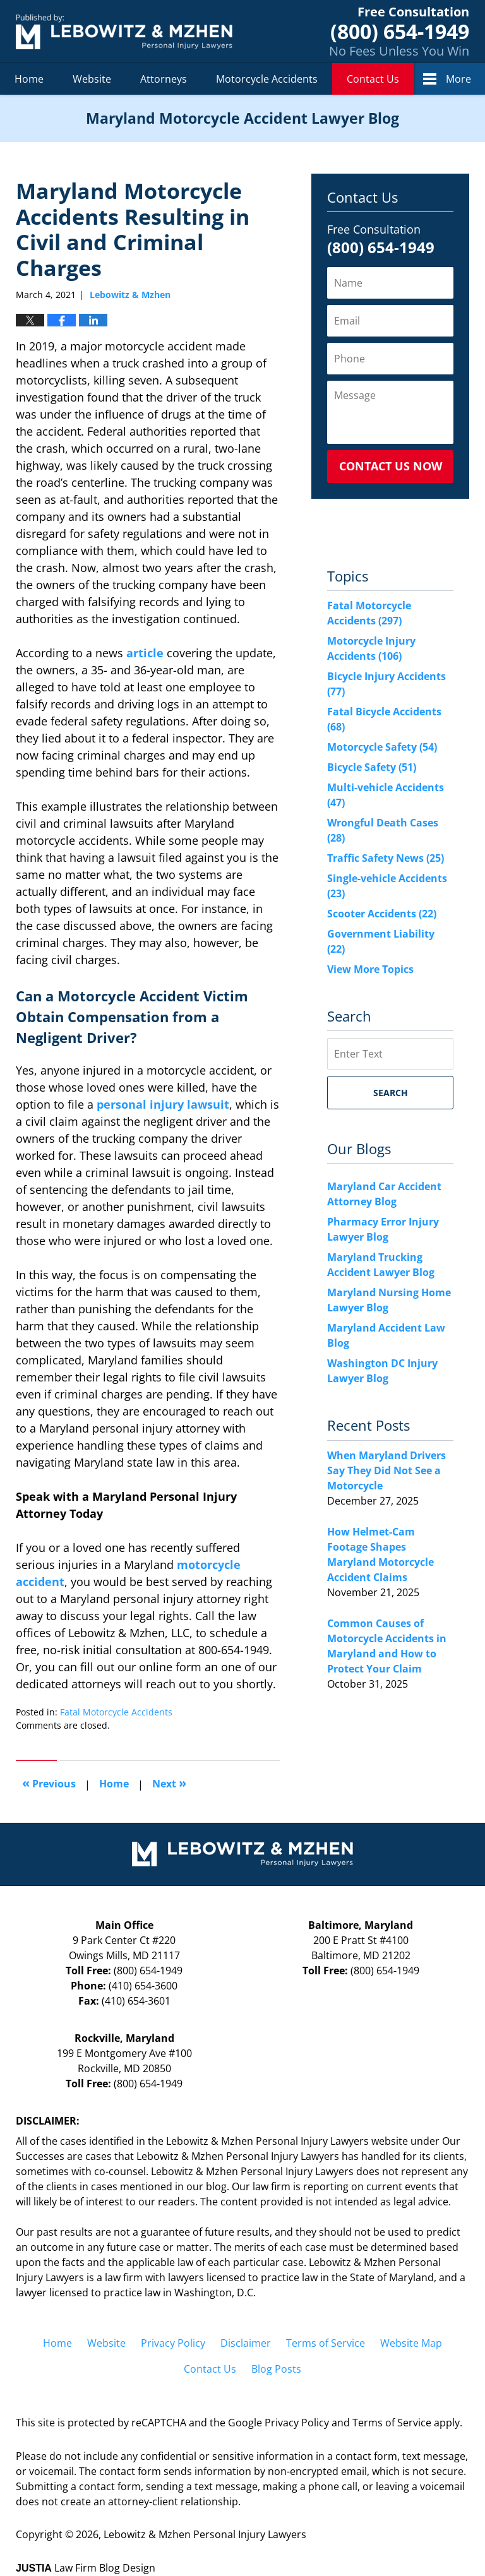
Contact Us (373, 79)
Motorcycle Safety (382, 747)
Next (169, 1782)
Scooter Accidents (381, 914)
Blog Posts (276, 2369)
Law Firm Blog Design (85, 2568)
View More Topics (370, 969)
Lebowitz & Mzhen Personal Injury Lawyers (205, 2534)
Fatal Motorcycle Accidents (116, 1712)
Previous (49, 1782)
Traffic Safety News (385, 858)
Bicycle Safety (371, 767)
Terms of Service (325, 2343)
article (145, 652)
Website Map (411, 2343)
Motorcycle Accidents (267, 79)
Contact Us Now (390, 466)
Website (92, 79)
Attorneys (163, 79)
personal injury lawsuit (163, 1104)
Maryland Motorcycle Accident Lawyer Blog (124, 31)
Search (390, 1093)
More (458, 79)
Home (29, 79)
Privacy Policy (173, 2343)
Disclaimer (245, 2343)
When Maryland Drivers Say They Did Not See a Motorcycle (386, 1470)
